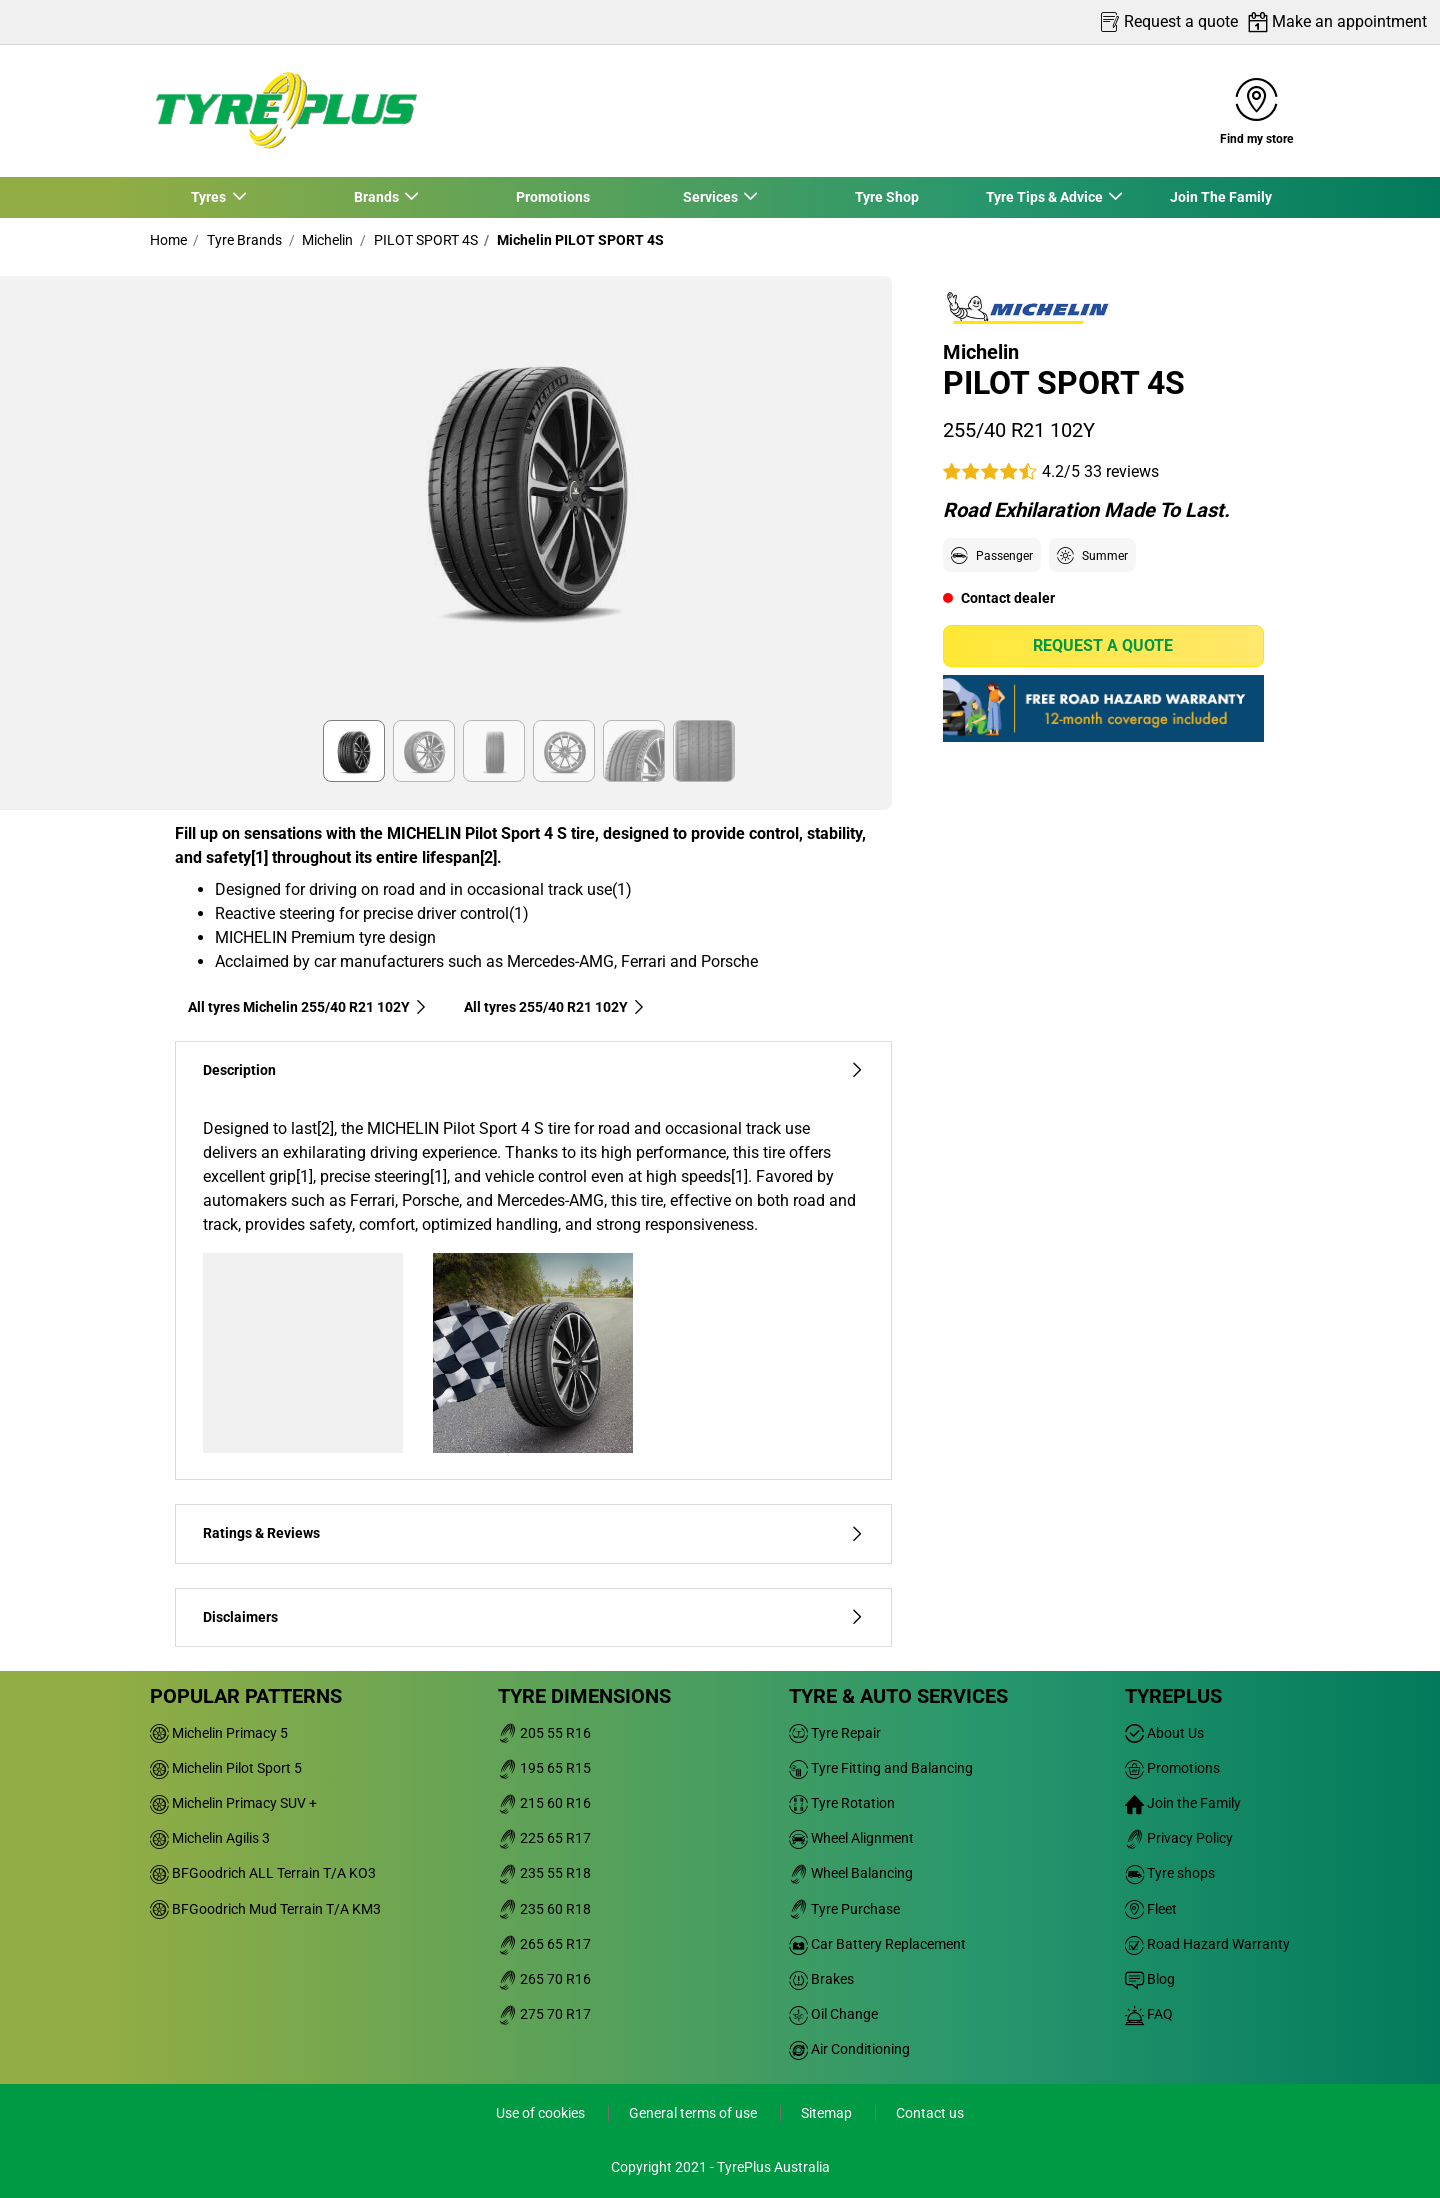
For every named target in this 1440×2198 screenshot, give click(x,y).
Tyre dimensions (584, 1696)
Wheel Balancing (851, 1873)
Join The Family (1221, 197)
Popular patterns (246, 1696)
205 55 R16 (544, 1733)
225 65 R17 (544, 1838)
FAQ (1149, 2014)
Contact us (930, 2113)
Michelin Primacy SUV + (233, 1803)
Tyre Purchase (844, 1909)
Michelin (326, 240)
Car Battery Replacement (877, 1944)
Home (168, 240)
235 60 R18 (544, 1909)
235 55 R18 (544, 1873)
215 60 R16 (544, 1803)
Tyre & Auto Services (898, 1696)
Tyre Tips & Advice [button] (1045, 197)
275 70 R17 (544, 2014)
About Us (1164, 1733)
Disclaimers (533, 1617)
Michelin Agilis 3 (210, 1838)
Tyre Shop (887, 197)
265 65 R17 (544, 1944)
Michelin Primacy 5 (219, 1733)
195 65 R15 (544, 1768)
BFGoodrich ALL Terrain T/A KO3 (263, 1873)
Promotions (553, 197)
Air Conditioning (849, 2049)
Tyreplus (1173, 1696)
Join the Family (1183, 1803)
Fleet (1151, 1909)
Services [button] (711, 197)
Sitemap (828, 2113)
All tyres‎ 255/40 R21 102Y (555, 1007)
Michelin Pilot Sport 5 (226, 1768)
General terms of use (694, 2113)
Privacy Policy (1179, 1838)
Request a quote (1103, 645)
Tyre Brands (243, 240)
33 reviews (1121, 471)
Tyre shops (1170, 1873)
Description (533, 1070)
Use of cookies (542, 2113)
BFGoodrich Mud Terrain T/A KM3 (265, 1909)
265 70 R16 (544, 1979)
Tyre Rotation (842, 1803)
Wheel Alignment (851, 1838)
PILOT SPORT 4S (424, 240)
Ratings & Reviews (533, 1533)
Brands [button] (377, 197)
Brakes (821, 1979)
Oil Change (833, 2014)
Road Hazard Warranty (1207, 1944)
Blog (1150, 1979)
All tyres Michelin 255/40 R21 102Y (308, 1007)
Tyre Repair (835, 1733)
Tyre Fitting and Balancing (881, 1768)
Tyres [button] (210, 197)
